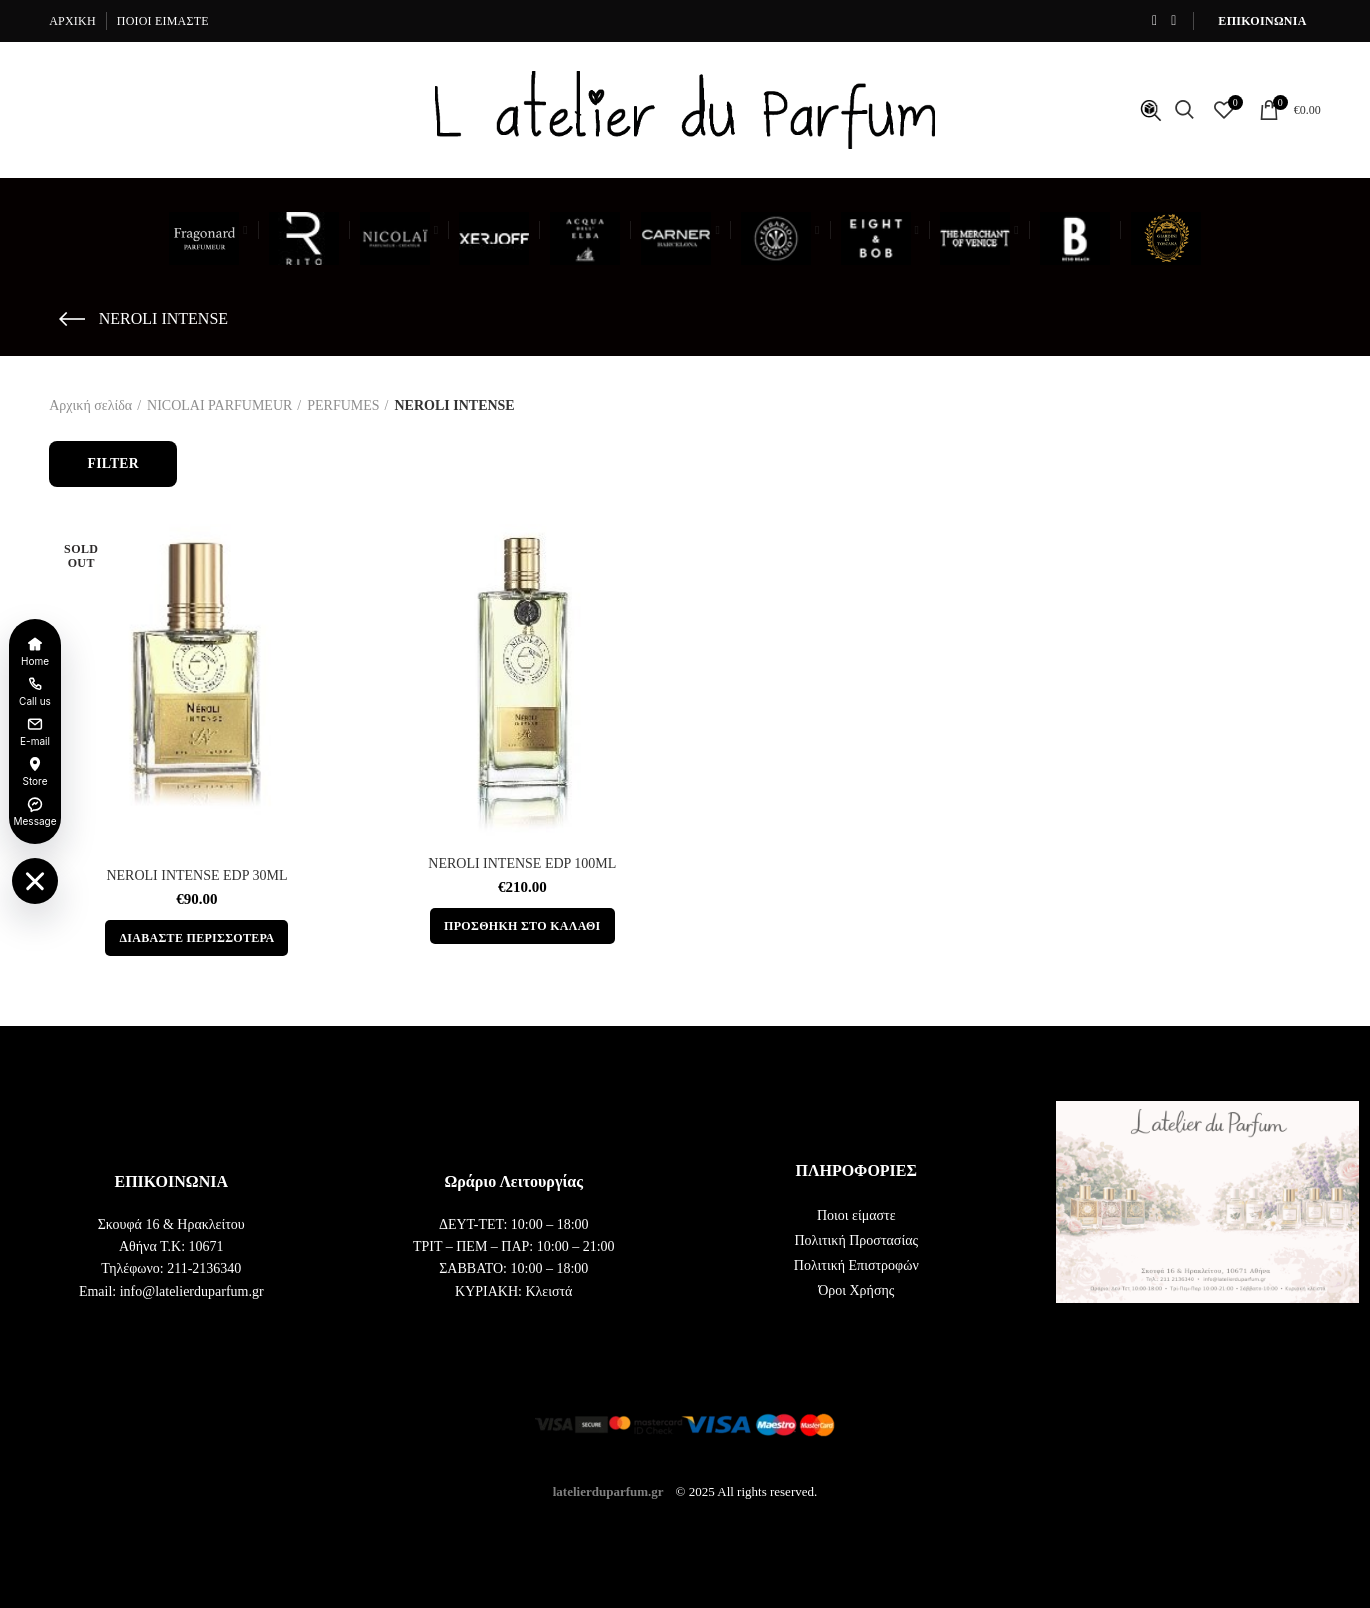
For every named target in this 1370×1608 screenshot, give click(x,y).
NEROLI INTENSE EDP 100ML (522, 863)
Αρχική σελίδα (90, 405)
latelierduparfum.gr (608, 1491)
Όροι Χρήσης (856, 1290)
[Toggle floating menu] (35, 881)
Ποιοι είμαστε (856, 1215)
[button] (522, 926)
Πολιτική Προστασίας (856, 1240)
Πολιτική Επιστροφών (856, 1265)
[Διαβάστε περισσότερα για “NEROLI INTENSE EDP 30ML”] (196, 938)
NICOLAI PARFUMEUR (219, 405)
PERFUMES (343, 405)
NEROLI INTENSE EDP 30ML (196, 875)
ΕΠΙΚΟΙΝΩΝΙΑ (1262, 21)
